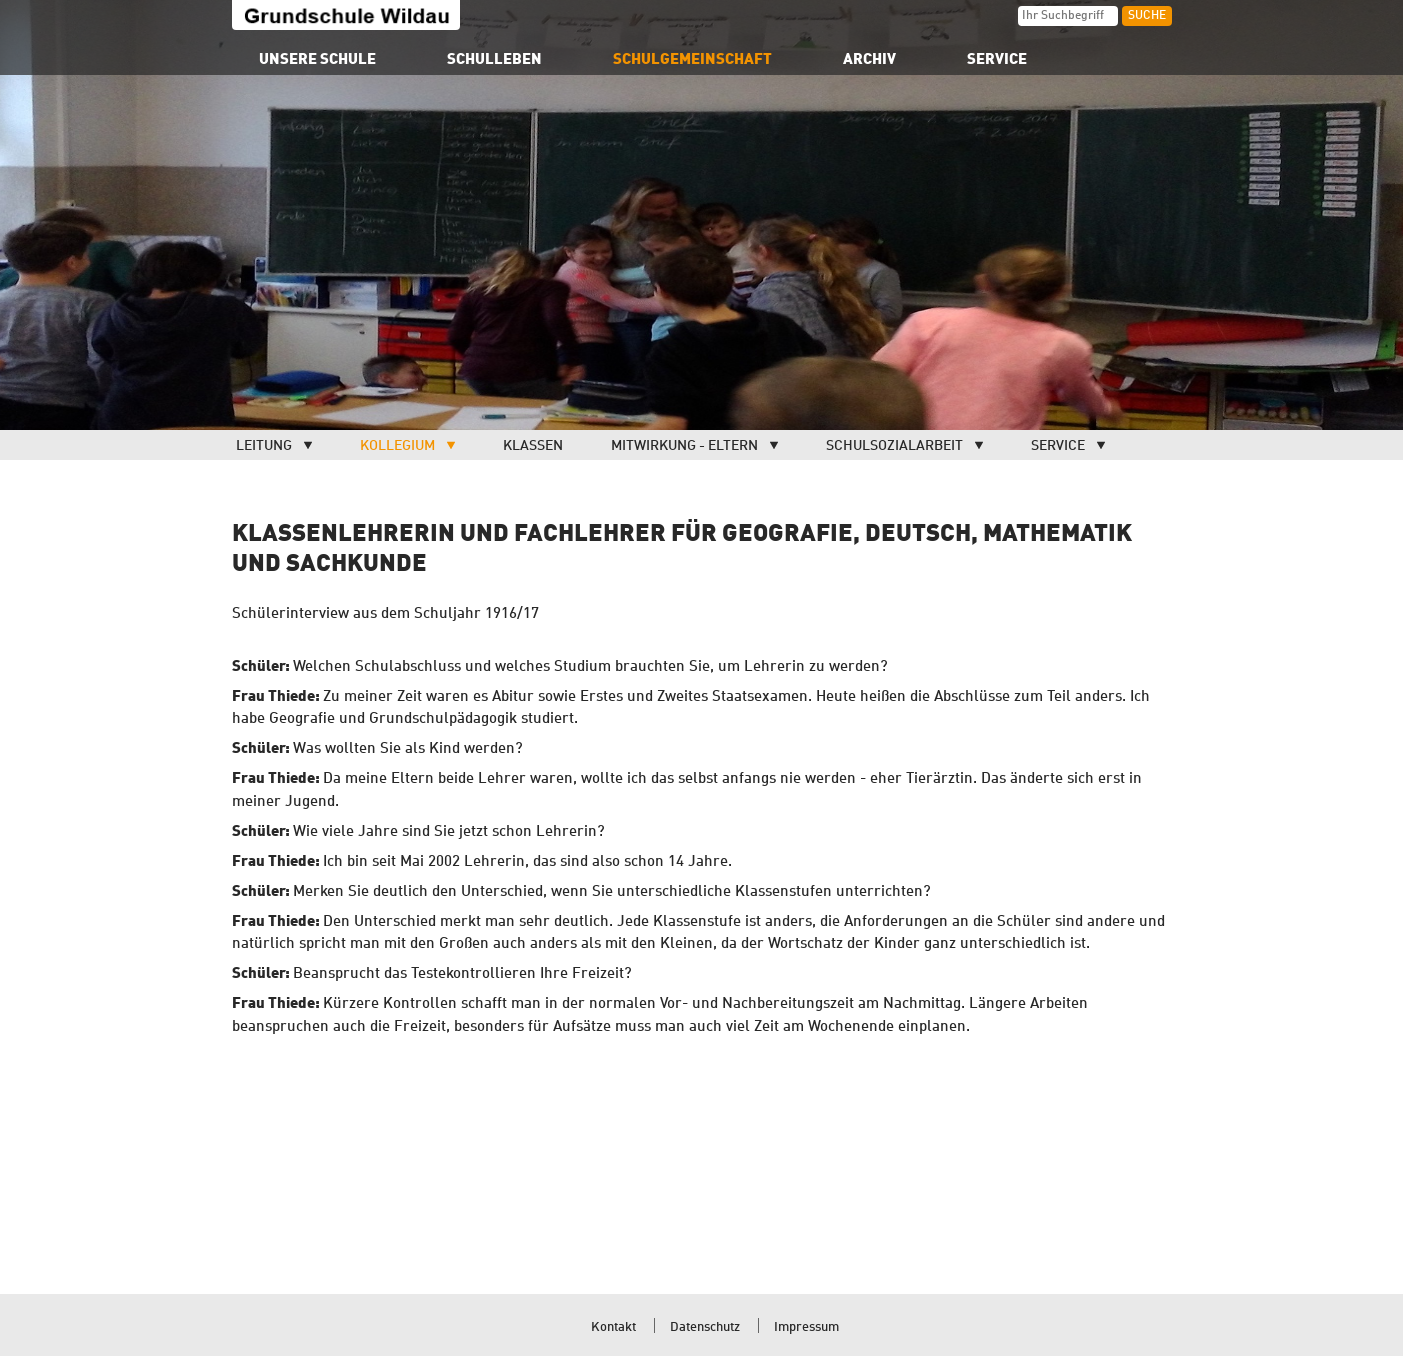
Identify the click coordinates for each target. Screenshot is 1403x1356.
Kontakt (613, 1327)
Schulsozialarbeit (894, 446)
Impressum (806, 1327)
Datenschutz (705, 1327)
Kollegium (397, 446)
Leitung (264, 446)
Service (1058, 446)
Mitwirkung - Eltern (684, 446)
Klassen (533, 446)
